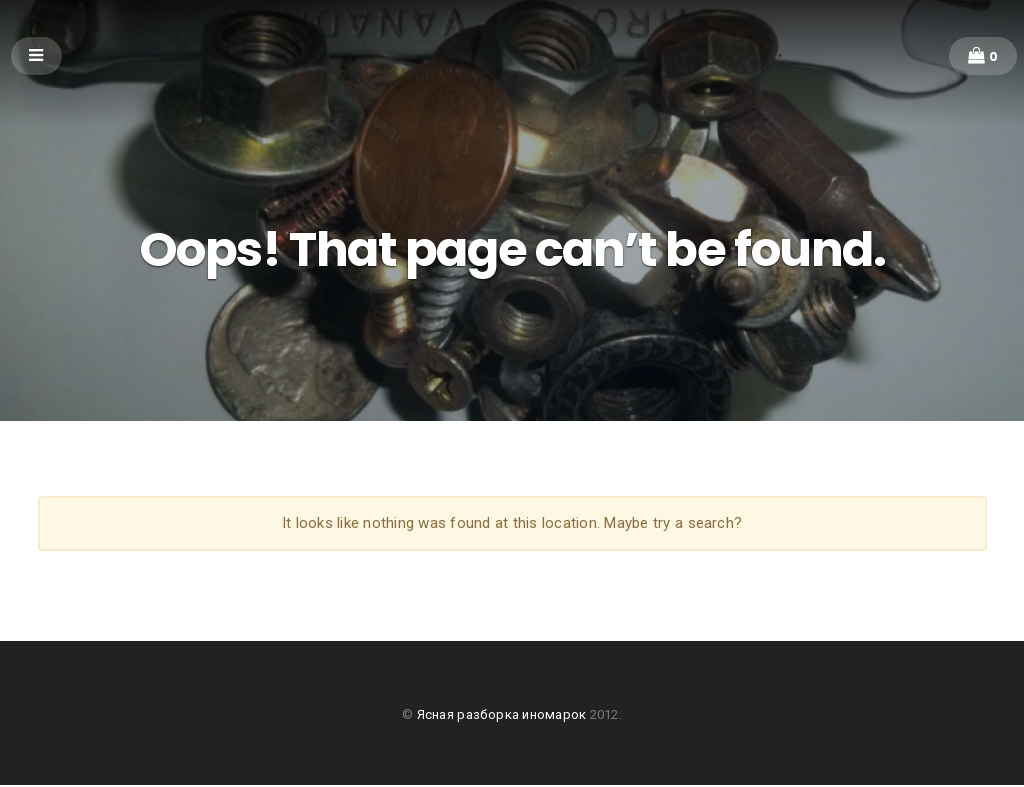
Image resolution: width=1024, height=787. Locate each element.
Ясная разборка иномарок (503, 716)
